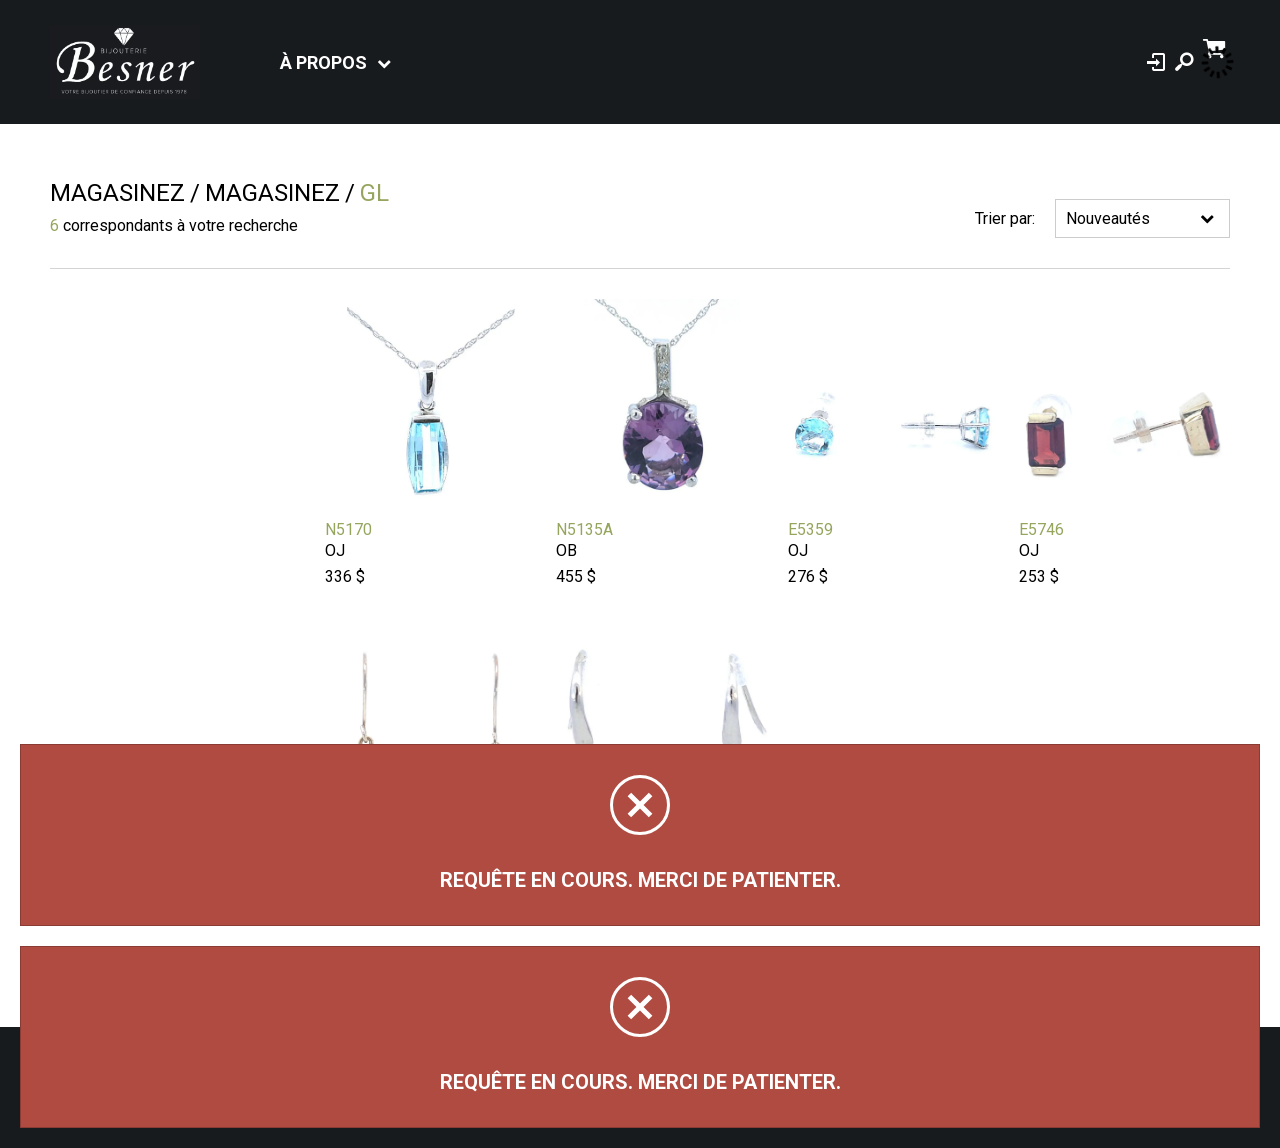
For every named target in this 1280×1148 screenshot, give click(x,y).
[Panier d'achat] (1216, 46)
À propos (323, 62)
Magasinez (117, 193)
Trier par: (1005, 218)
